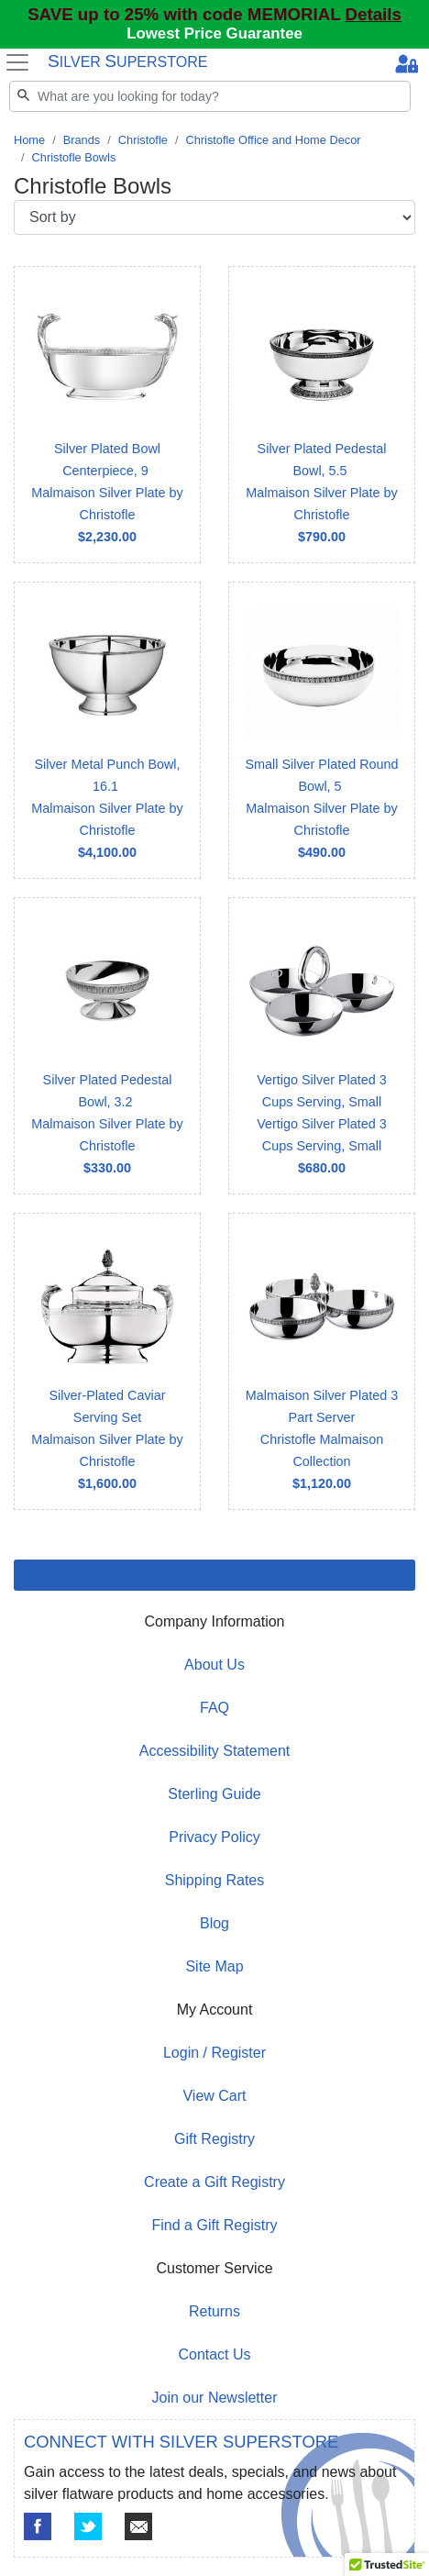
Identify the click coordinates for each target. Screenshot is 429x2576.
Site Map (214, 1966)
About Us (214, 1664)
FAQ (214, 1707)
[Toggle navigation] (18, 62)
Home (29, 140)
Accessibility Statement (215, 1751)
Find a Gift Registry (215, 2225)
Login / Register (214, 2052)
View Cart (214, 2096)
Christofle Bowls (74, 157)
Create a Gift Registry (214, 2182)
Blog (214, 1923)
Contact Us (214, 2354)
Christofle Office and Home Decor (272, 140)
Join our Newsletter (215, 2397)
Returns (214, 2311)
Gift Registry (214, 2139)
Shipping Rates (215, 1880)
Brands (82, 140)
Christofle (143, 140)
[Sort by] (214, 217)
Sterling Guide (214, 1794)
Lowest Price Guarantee (214, 33)
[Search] (210, 96)
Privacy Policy (214, 1837)
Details (374, 14)
